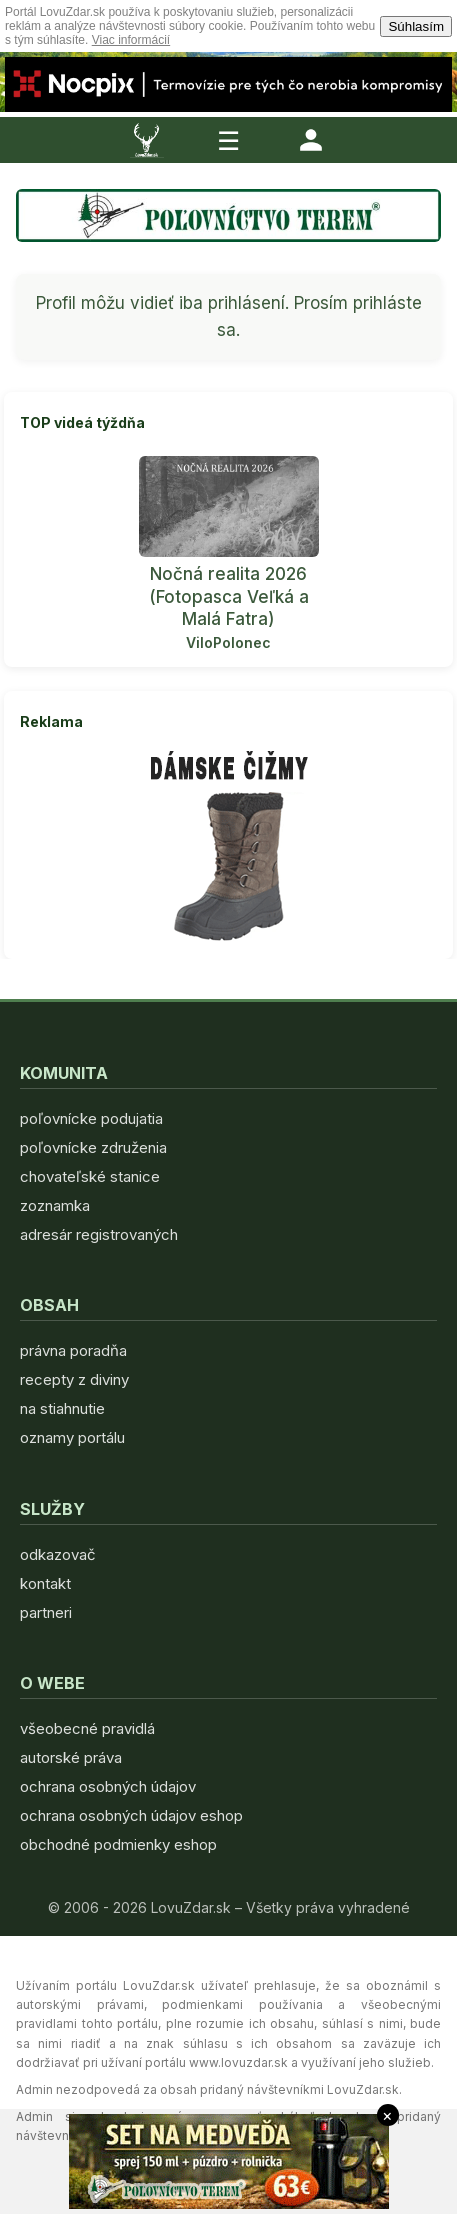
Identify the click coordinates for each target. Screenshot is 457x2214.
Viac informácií (131, 40)
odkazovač (58, 1554)
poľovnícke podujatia (91, 1118)
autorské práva (71, 1757)
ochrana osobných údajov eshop (131, 1815)
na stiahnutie (62, 1408)
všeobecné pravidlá (87, 1728)
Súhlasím (416, 26)
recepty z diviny (74, 1379)
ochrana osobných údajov (108, 1786)
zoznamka (55, 1205)
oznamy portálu (72, 1437)
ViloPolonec (228, 642)
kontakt (45, 1583)
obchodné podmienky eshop (118, 1844)
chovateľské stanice (90, 1176)
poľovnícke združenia (93, 1147)
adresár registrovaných (99, 1234)
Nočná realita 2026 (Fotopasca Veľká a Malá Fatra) (229, 596)
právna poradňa (73, 1350)
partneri (46, 1612)
